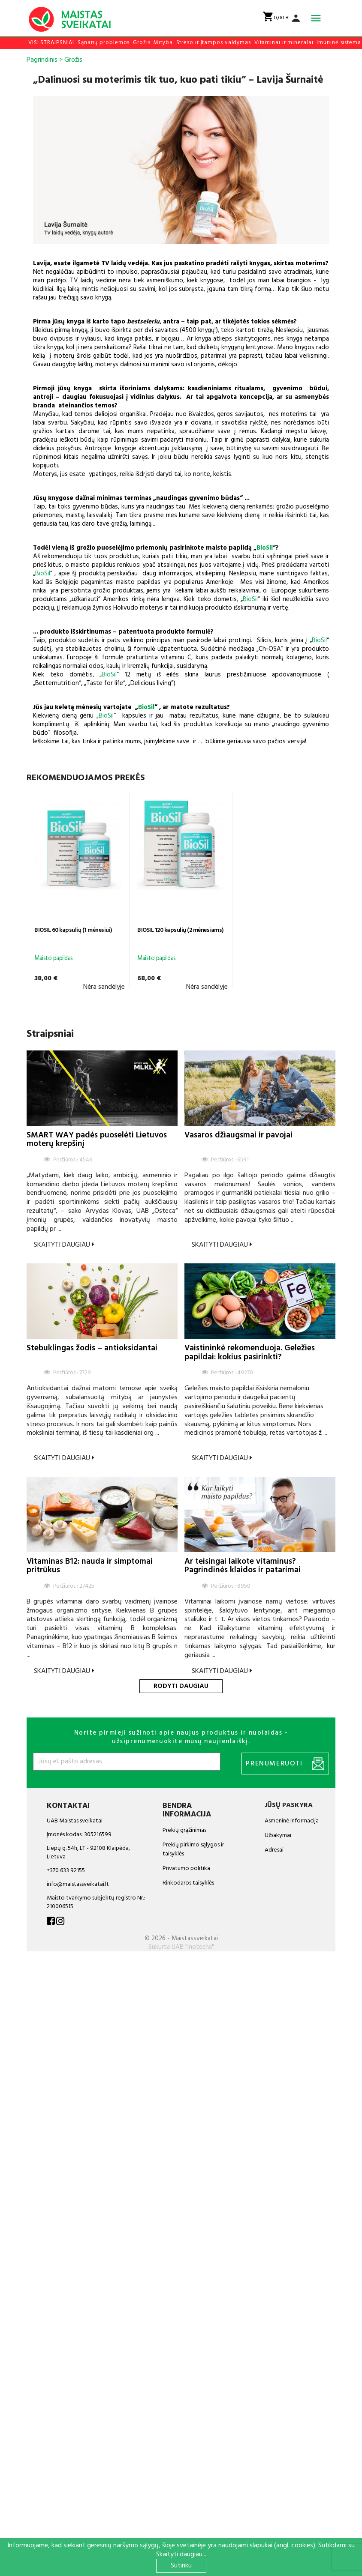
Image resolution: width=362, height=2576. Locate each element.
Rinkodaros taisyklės (188, 1883)
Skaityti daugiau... (181, 2554)
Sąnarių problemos (104, 42)
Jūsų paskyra (289, 1805)
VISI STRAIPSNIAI (51, 42)
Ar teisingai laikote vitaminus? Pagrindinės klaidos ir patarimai (242, 1566)
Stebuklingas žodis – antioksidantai (92, 1348)
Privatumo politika (186, 1868)
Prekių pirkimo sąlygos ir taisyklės (193, 1849)
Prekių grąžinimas (184, 1830)
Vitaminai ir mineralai (284, 42)
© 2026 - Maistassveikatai (181, 1938)
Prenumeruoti (285, 1763)
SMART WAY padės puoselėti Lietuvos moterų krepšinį (97, 1139)
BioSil (264, 548)
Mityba (163, 42)
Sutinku (181, 2565)
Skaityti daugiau (64, 1245)
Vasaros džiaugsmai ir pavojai (238, 1135)
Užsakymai (278, 1835)
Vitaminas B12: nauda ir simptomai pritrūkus (90, 1566)
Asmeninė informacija (292, 1821)
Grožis (141, 42)
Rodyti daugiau (181, 1686)
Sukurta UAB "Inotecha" (181, 1947)
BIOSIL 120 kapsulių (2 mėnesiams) (180, 930)
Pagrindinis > (45, 60)
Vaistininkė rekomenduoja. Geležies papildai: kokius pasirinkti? (249, 1352)
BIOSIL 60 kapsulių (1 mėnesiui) (73, 930)
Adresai (274, 1850)
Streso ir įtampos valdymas (213, 42)
